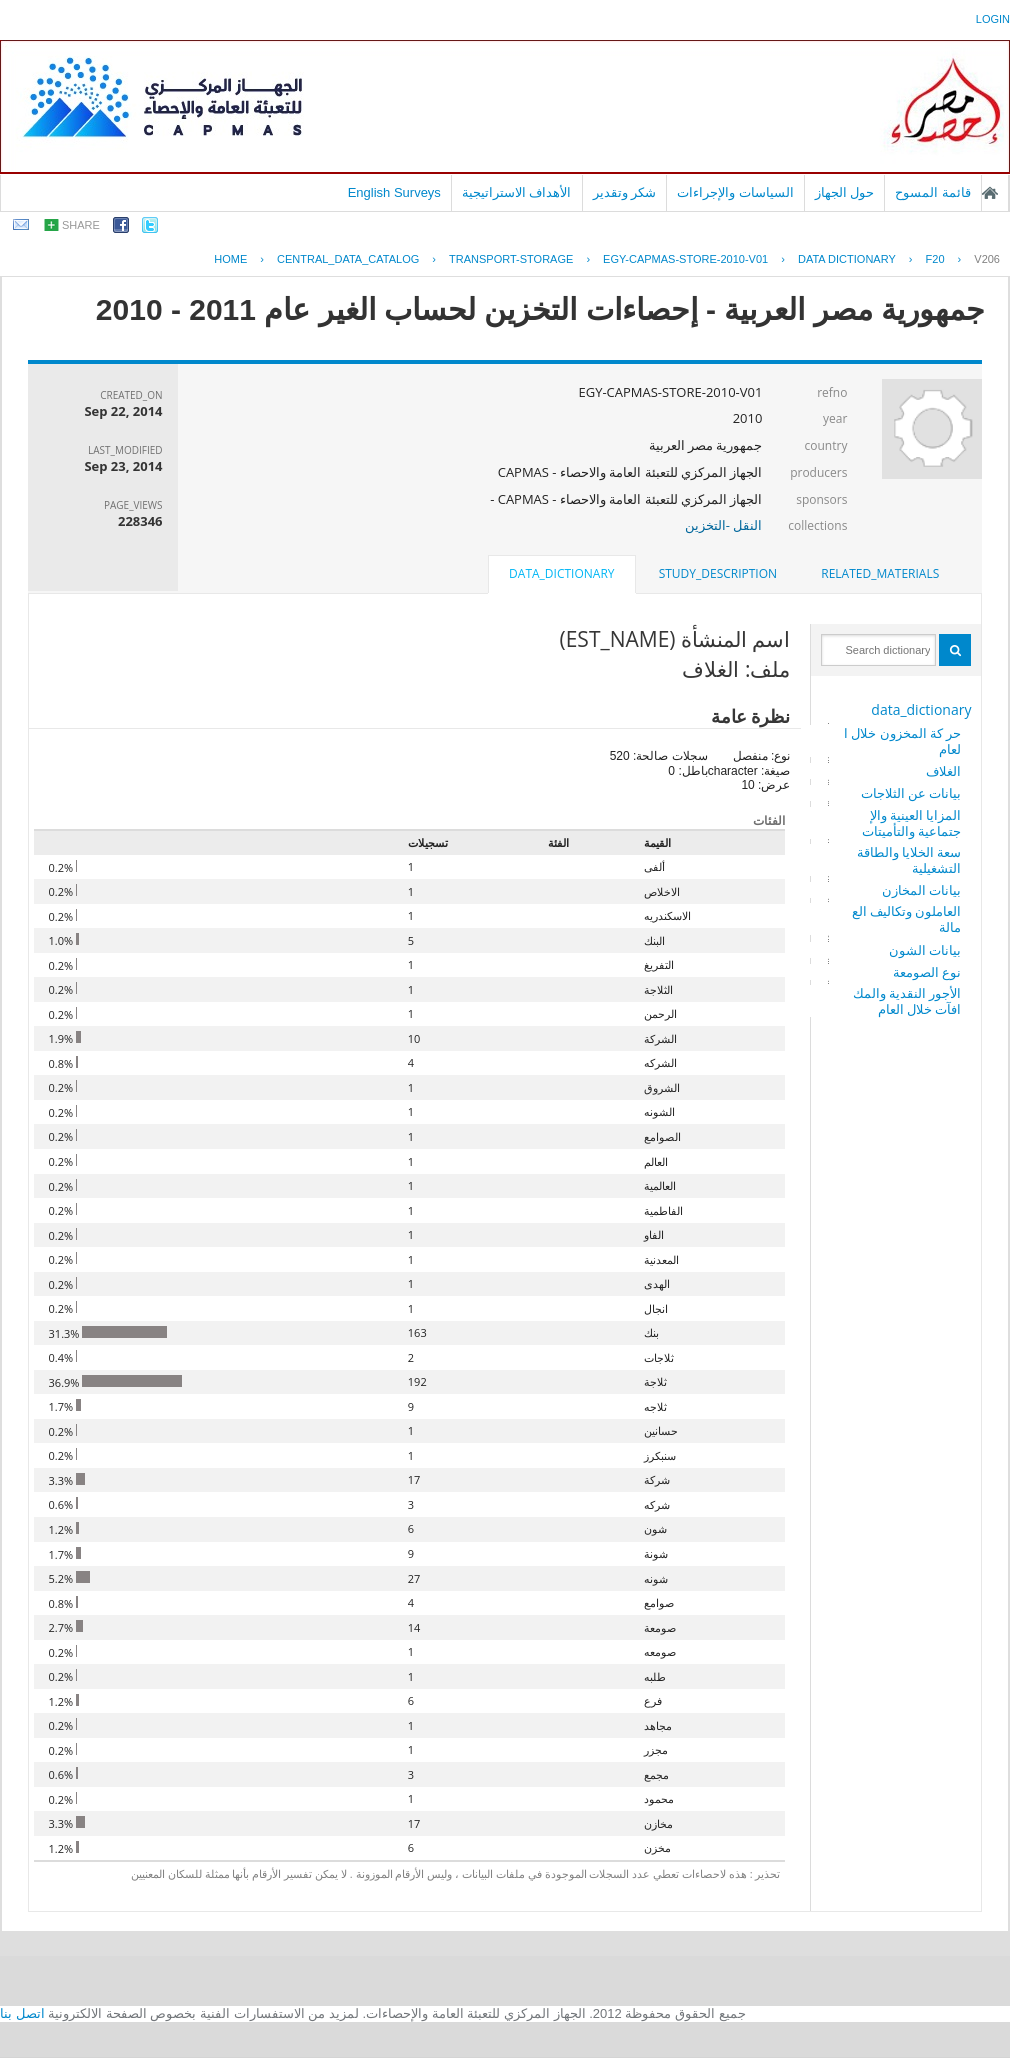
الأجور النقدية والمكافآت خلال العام (907, 1001)
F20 (935, 259)
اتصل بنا (22, 2013)
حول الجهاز (845, 192)
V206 (987, 259)
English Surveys (394, 192)
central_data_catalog (348, 259)
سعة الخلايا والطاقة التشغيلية (909, 860)
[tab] (880, 574)
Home (230, 259)
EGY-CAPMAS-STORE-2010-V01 (685, 259)
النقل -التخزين (724, 525)
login (993, 19)
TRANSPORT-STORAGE (511, 259)
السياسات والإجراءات (735, 192)
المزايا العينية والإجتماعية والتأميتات (911, 823)
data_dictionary (921, 709)
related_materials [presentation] (880, 573)
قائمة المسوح (933, 192)
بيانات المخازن (921, 890)
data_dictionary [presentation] (561, 573)
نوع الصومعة (927, 972)
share (81, 225)
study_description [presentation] (718, 573)
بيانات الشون (925, 950)
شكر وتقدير (625, 192)
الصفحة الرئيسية (990, 193)
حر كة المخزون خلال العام (903, 741)
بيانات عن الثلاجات (911, 793)
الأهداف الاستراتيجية (517, 192)
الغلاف (943, 771)
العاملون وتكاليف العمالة (907, 919)
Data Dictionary (847, 259)
